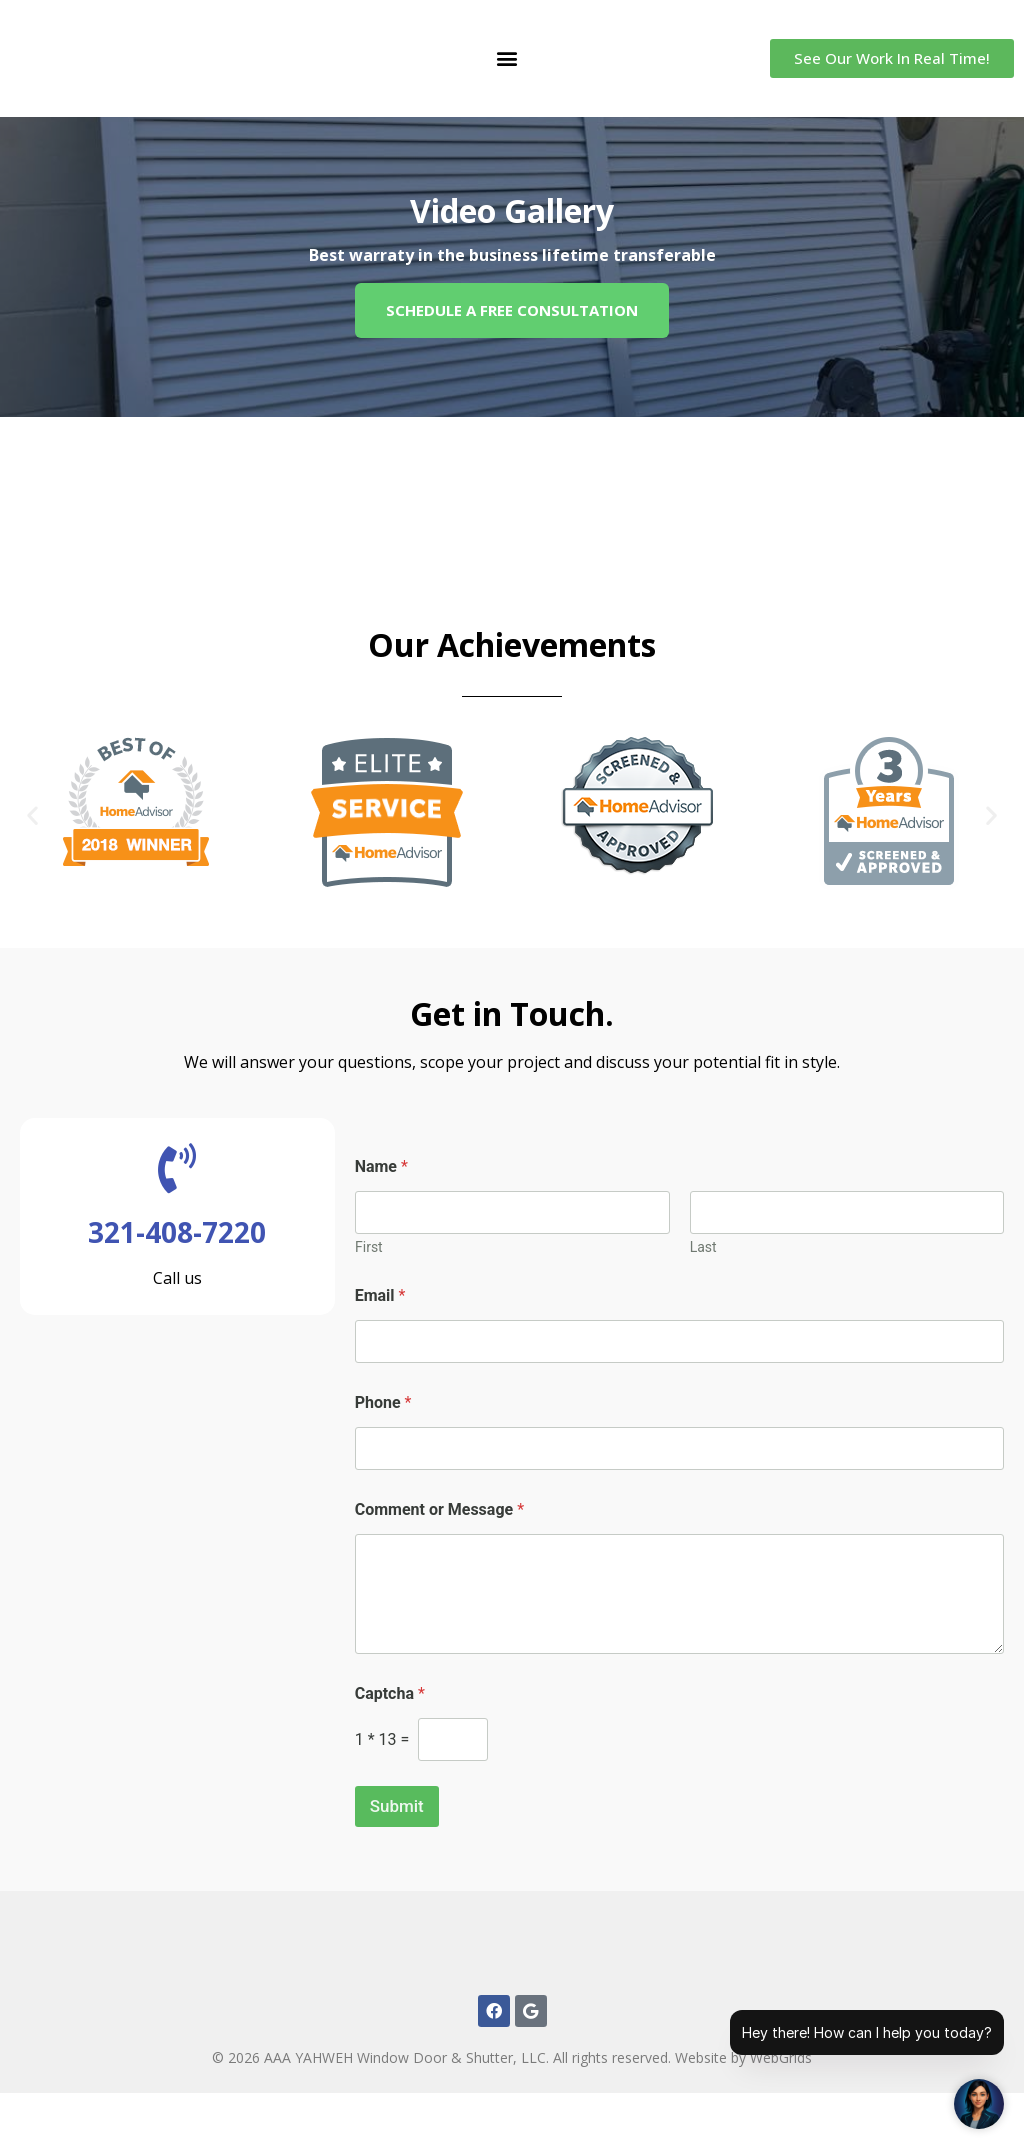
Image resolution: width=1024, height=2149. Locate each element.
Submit (397, 1806)
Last (702, 1247)
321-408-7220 (177, 1232)
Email (380, 1295)
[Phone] (679, 1448)
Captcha (390, 1693)
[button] (506, 58)
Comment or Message (439, 1509)
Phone (383, 1402)
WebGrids (781, 2113)
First (369, 1247)
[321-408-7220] (177, 1168)
